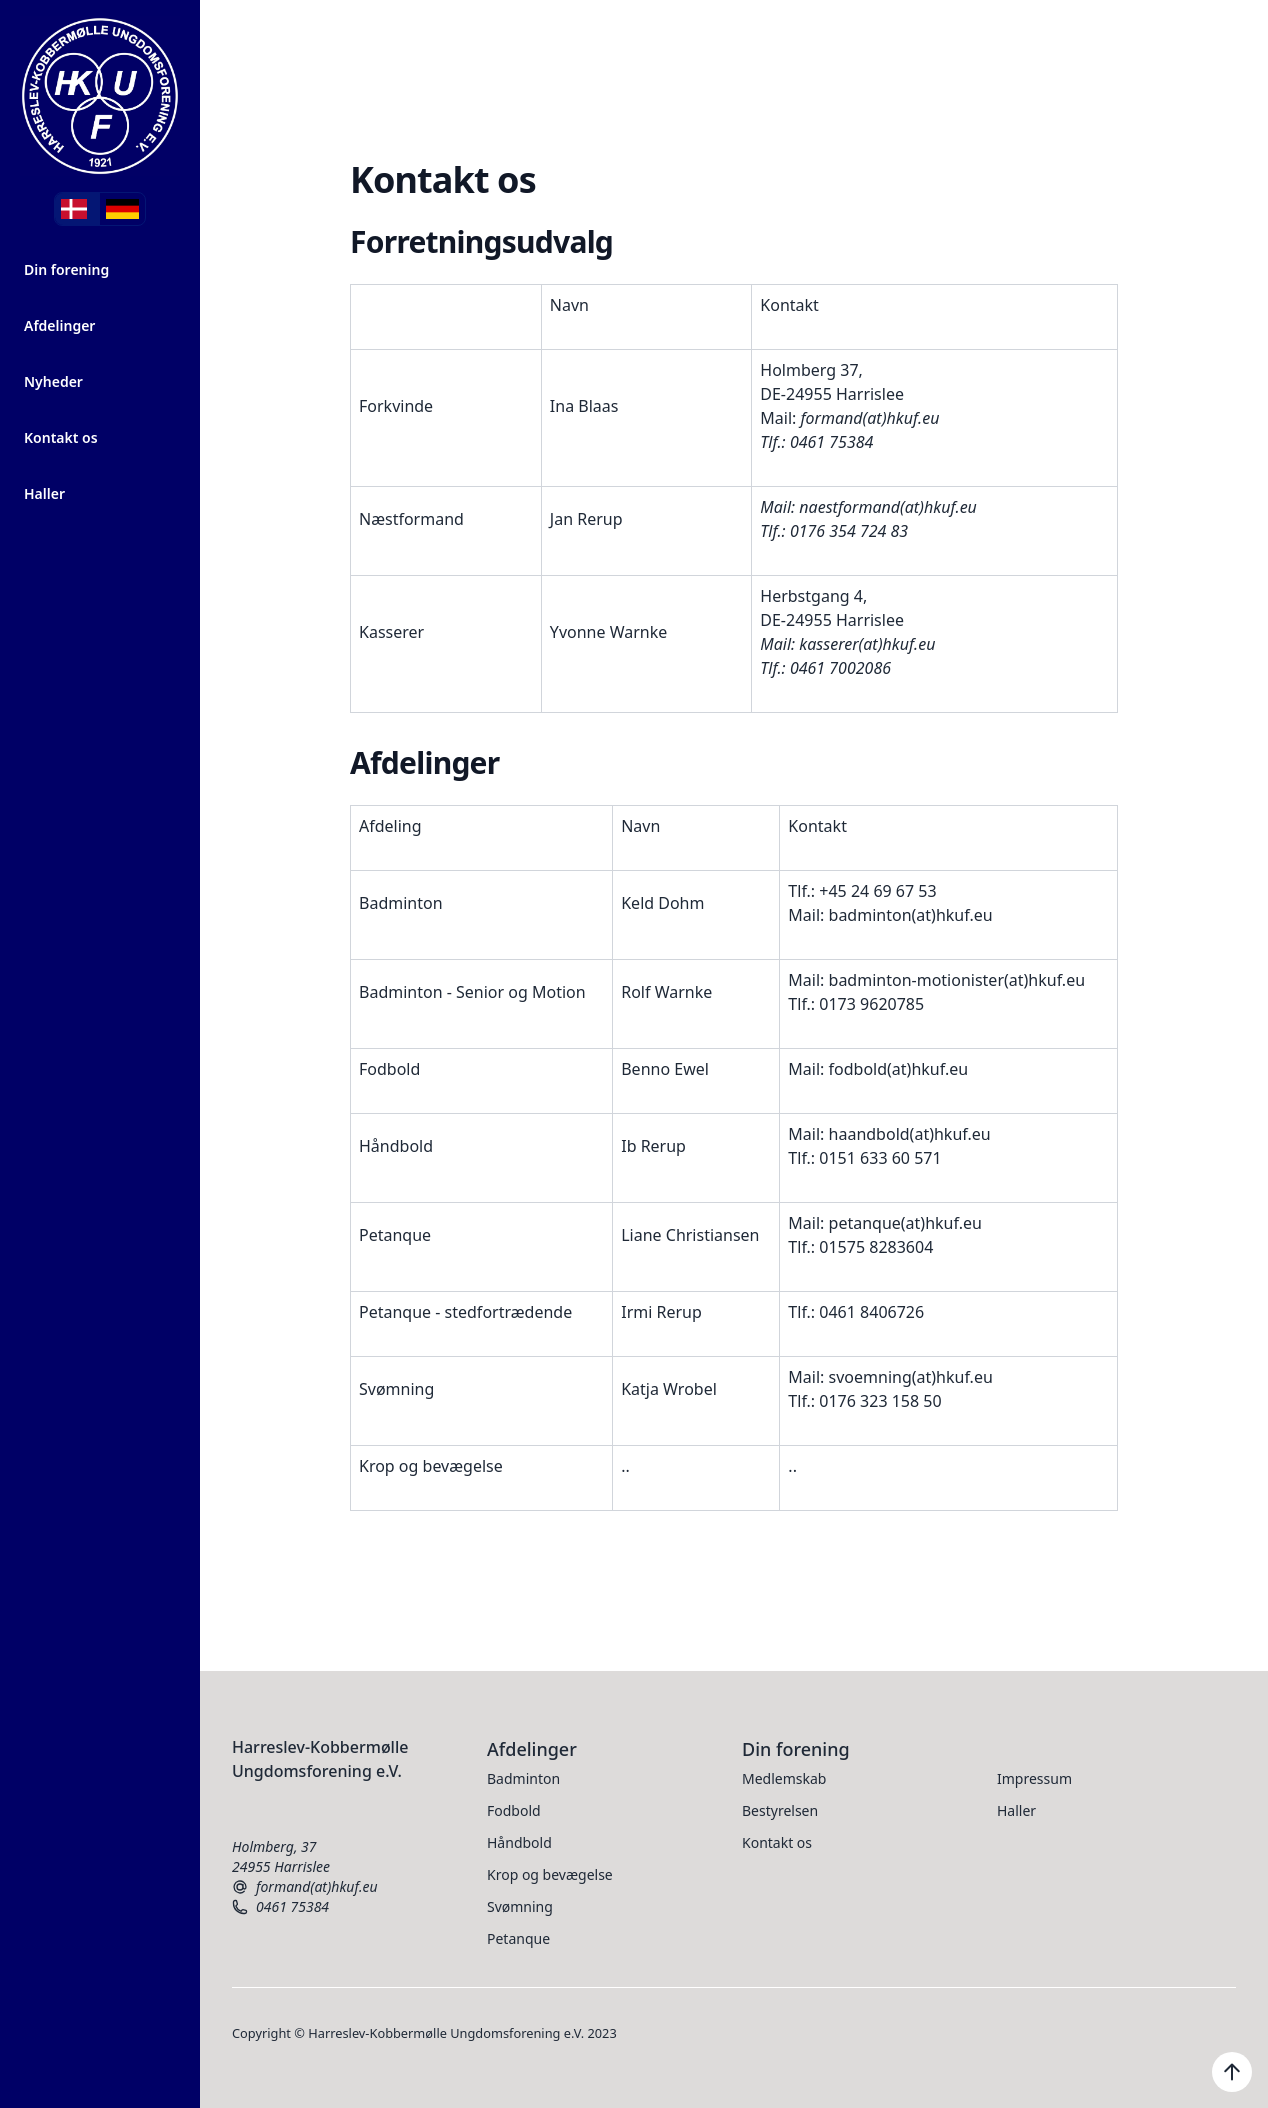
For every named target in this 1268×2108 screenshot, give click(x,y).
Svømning (520, 1906)
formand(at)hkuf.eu (305, 1887)
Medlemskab (784, 1778)
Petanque (518, 1938)
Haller (44, 493)
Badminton (523, 1778)
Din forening (66, 269)
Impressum (1034, 1778)
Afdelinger (59, 325)
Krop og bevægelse (550, 1874)
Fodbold (514, 1810)
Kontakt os (61, 437)
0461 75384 (280, 1907)
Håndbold (519, 1842)
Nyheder (53, 381)
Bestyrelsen (780, 1810)
